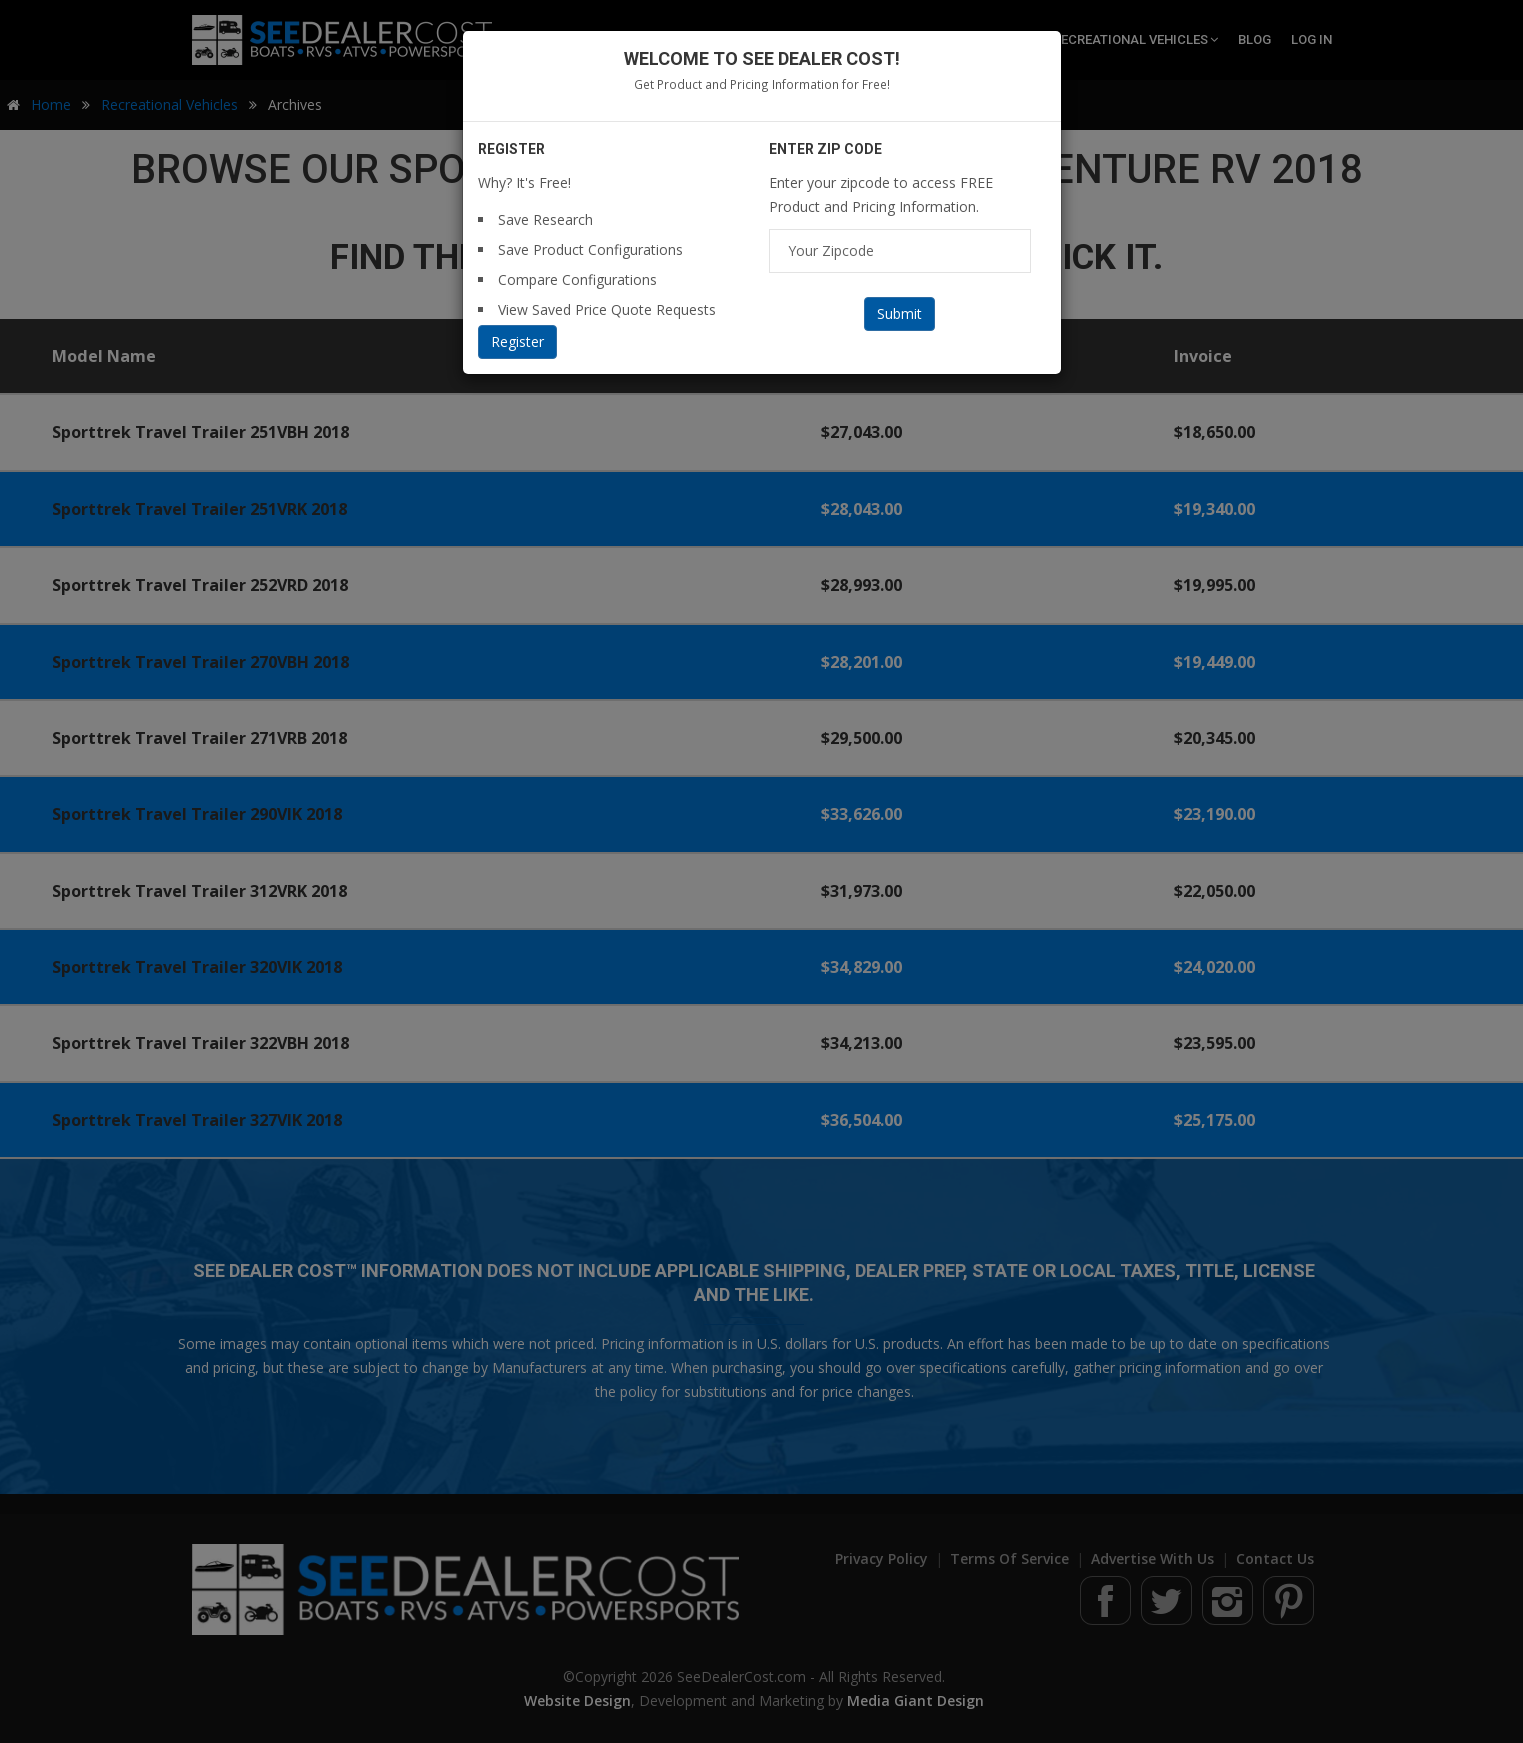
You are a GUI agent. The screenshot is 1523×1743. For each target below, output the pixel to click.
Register (517, 341)
